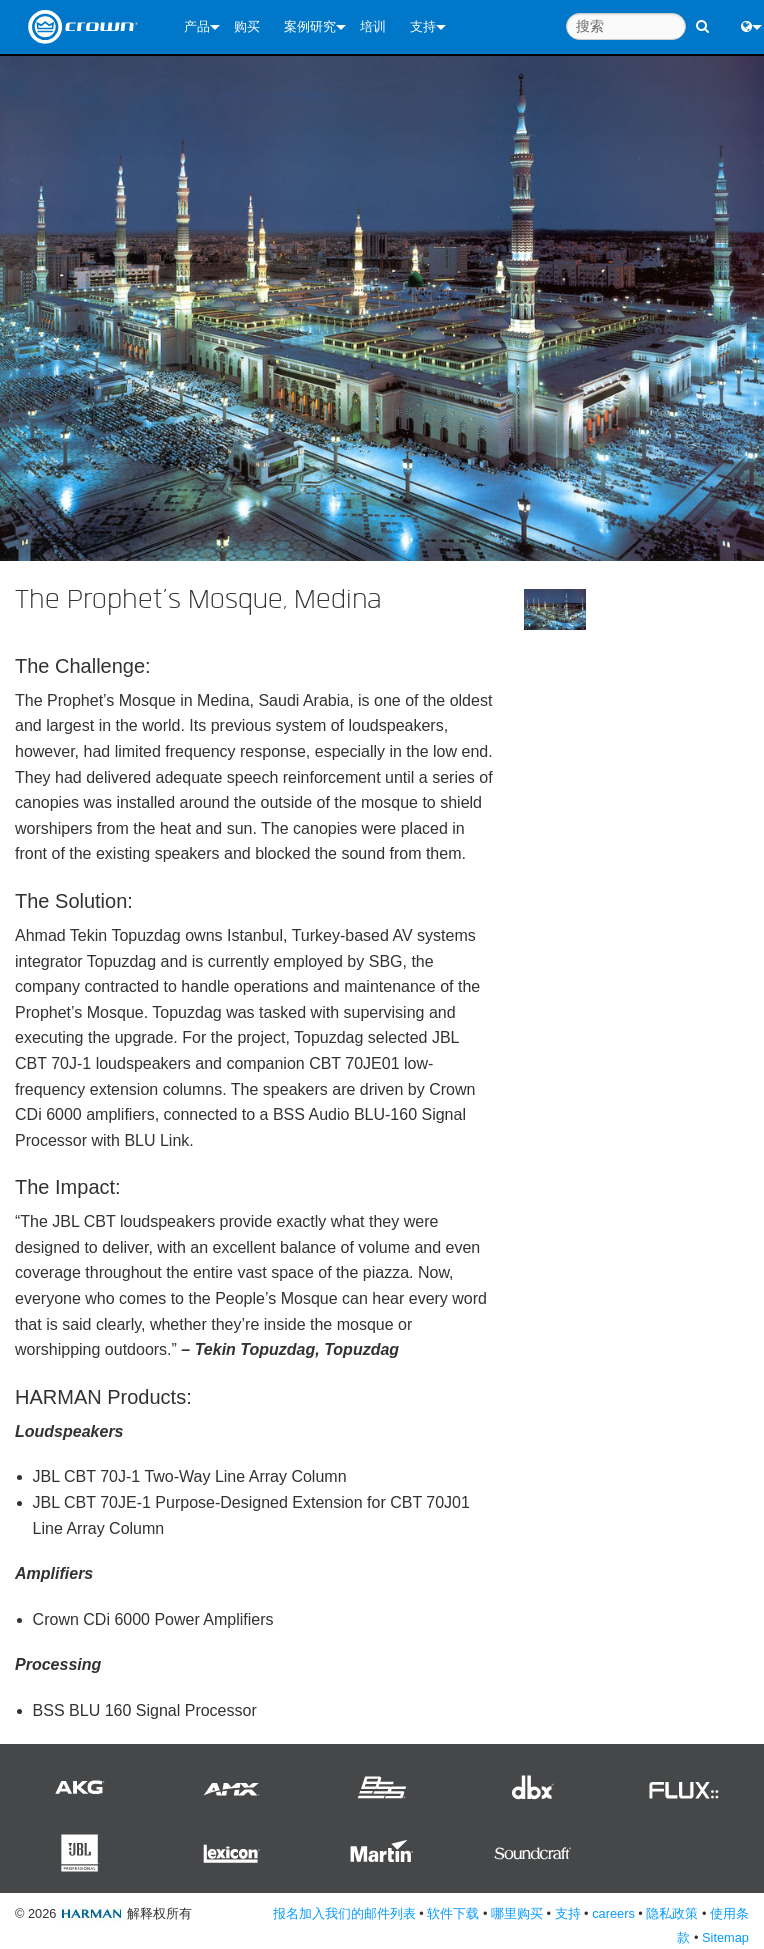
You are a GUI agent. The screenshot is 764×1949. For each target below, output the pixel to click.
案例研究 (310, 26)
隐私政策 (672, 1913)
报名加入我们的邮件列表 (344, 1913)
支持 (423, 26)
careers (613, 1913)
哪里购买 (517, 1913)
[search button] (702, 17)
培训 (373, 26)
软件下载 (453, 1913)
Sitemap (725, 1937)
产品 (197, 26)
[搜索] (626, 26)
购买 (247, 26)
